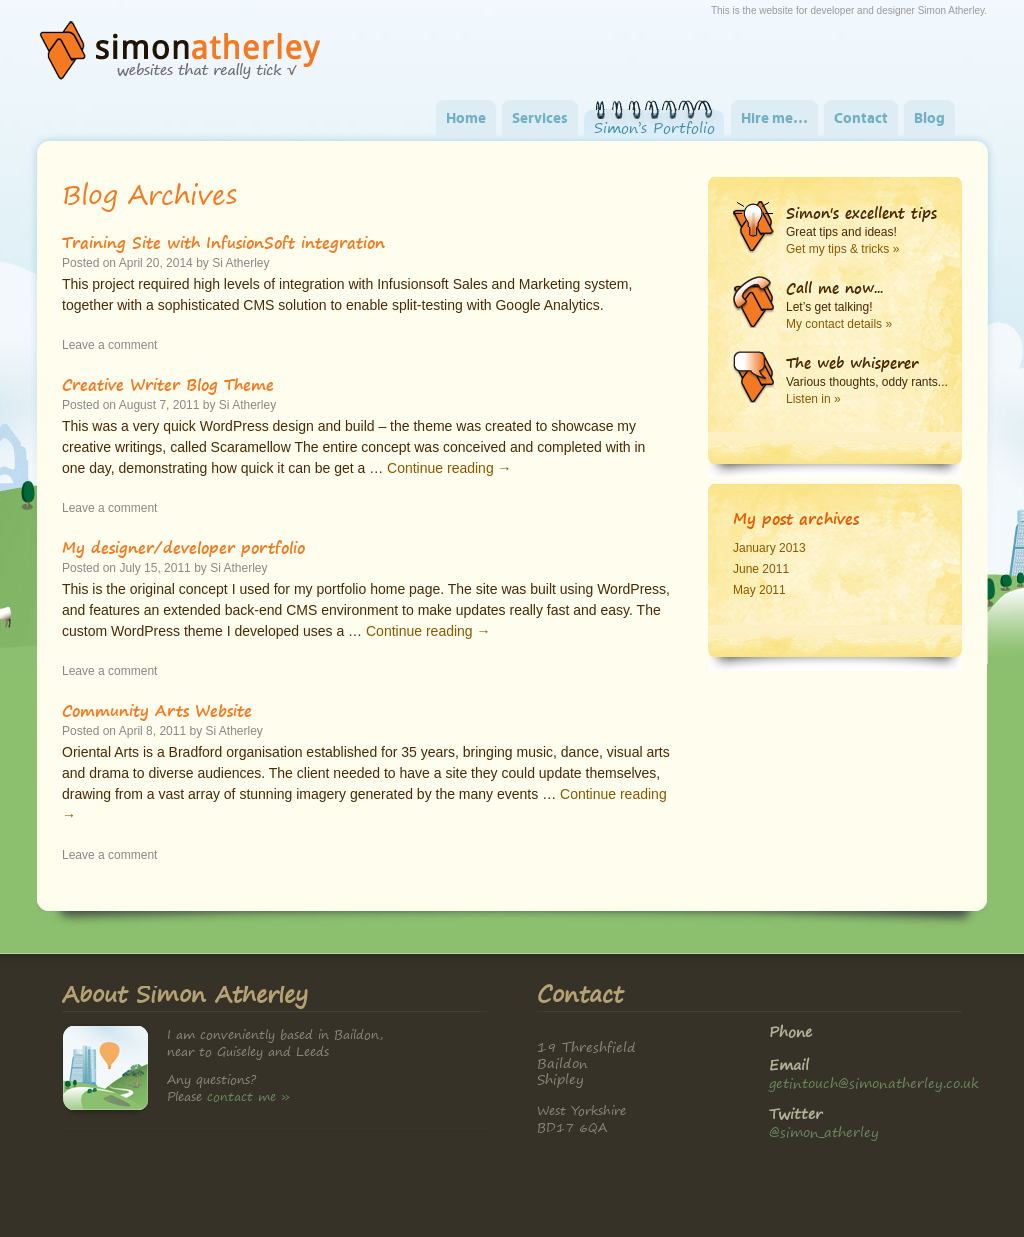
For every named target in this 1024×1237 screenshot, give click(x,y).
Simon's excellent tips (861, 213)
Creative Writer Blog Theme (168, 384)
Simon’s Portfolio (654, 128)
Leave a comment (109, 345)
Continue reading (449, 468)
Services (540, 119)
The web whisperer (852, 363)
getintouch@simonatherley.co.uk (874, 1082)
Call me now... (834, 288)
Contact (861, 119)
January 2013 (769, 548)
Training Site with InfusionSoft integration (223, 242)
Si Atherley (240, 263)
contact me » (248, 1096)
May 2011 (759, 590)
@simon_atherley (824, 1131)
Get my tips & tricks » (842, 249)
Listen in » (813, 399)
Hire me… (774, 119)
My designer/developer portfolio (183, 547)
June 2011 (761, 569)
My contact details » (839, 324)
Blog (929, 119)
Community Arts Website (157, 710)
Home (466, 119)
